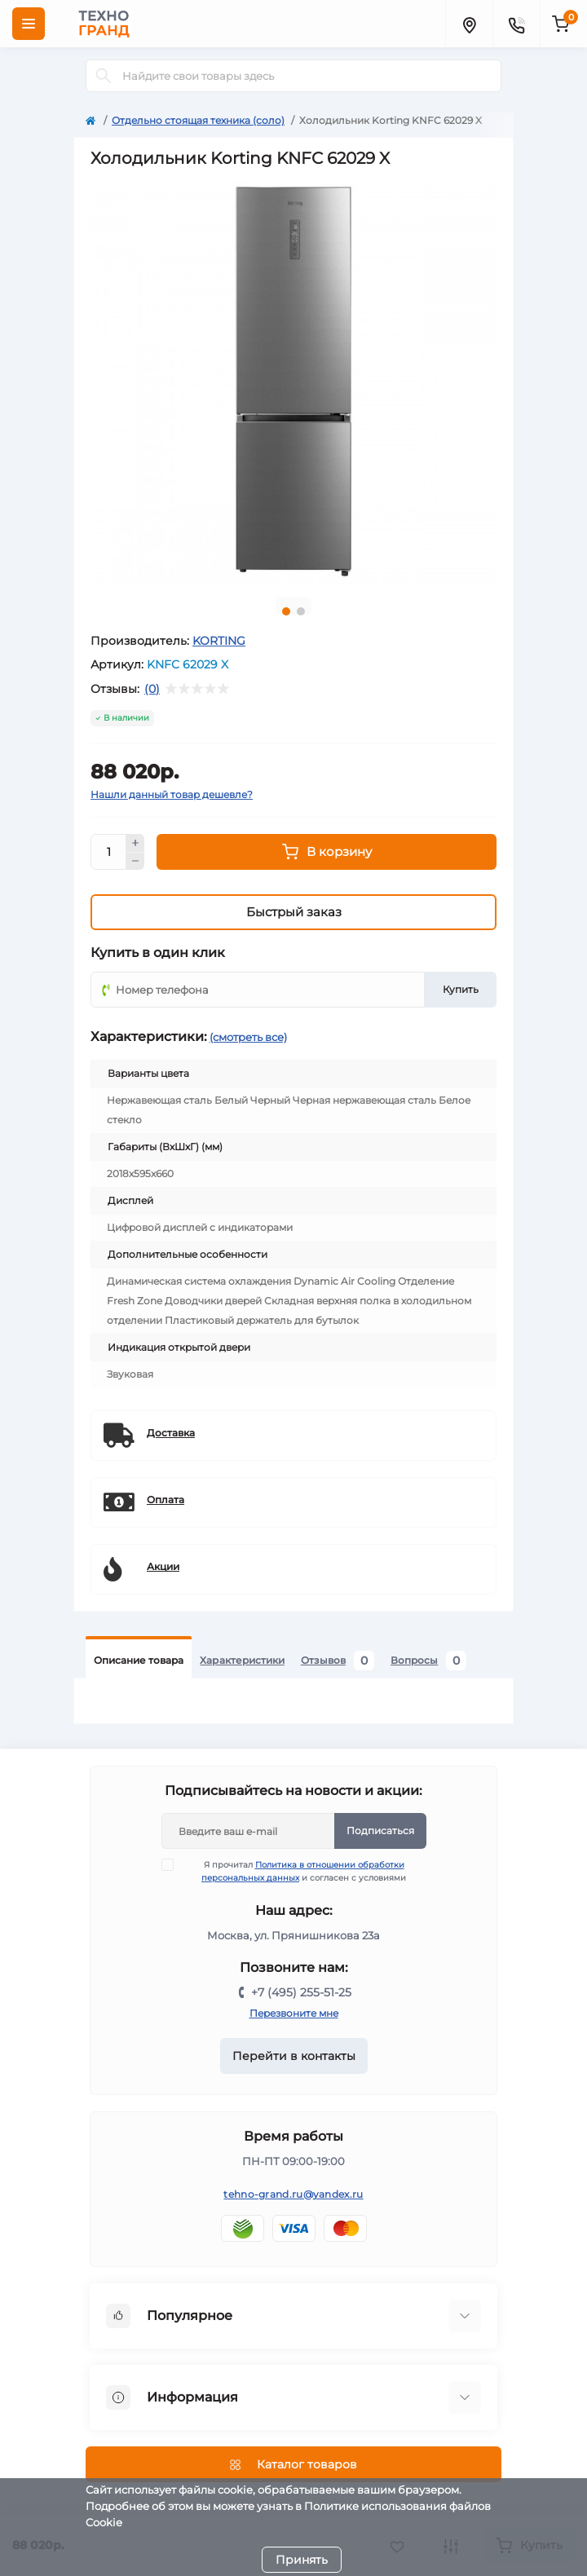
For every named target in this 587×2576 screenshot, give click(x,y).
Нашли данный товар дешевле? (171, 794)
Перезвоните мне (293, 2013)
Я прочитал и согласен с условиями (294, 1871)
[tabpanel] (293, 381)
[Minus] (135, 862)
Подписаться (380, 1830)
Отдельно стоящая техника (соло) (198, 120)
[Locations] (468, 23)
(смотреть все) (248, 1036)
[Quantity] (108, 852)
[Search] (103, 76)
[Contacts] (516, 23)
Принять (302, 2559)
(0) (152, 689)
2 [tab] (301, 611)
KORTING (218, 640)
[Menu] (28, 23)
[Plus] (135, 843)
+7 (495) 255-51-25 (301, 1992)
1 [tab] (286, 611)
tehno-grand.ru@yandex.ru (293, 2194)
